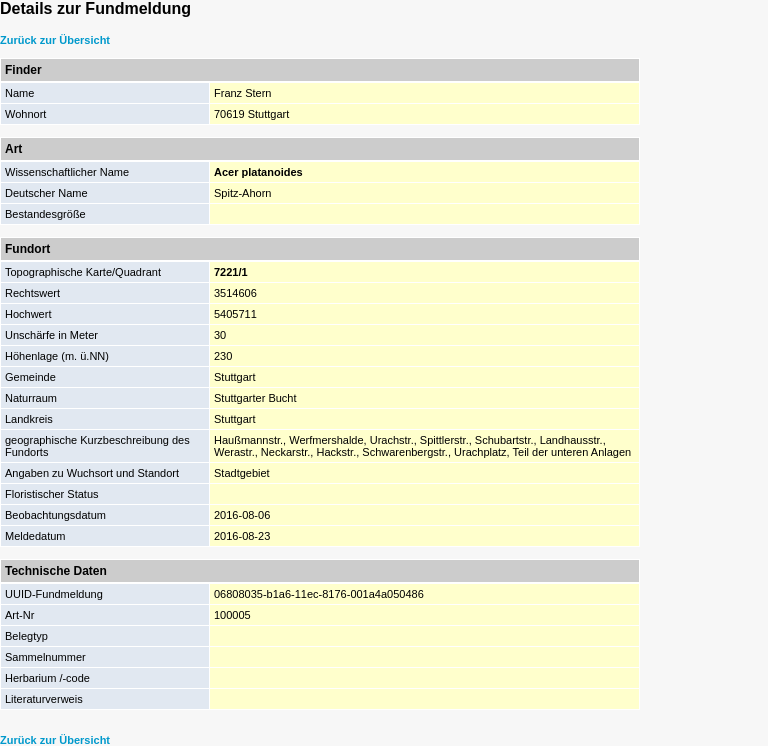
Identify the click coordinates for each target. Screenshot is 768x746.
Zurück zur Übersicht (55, 40)
